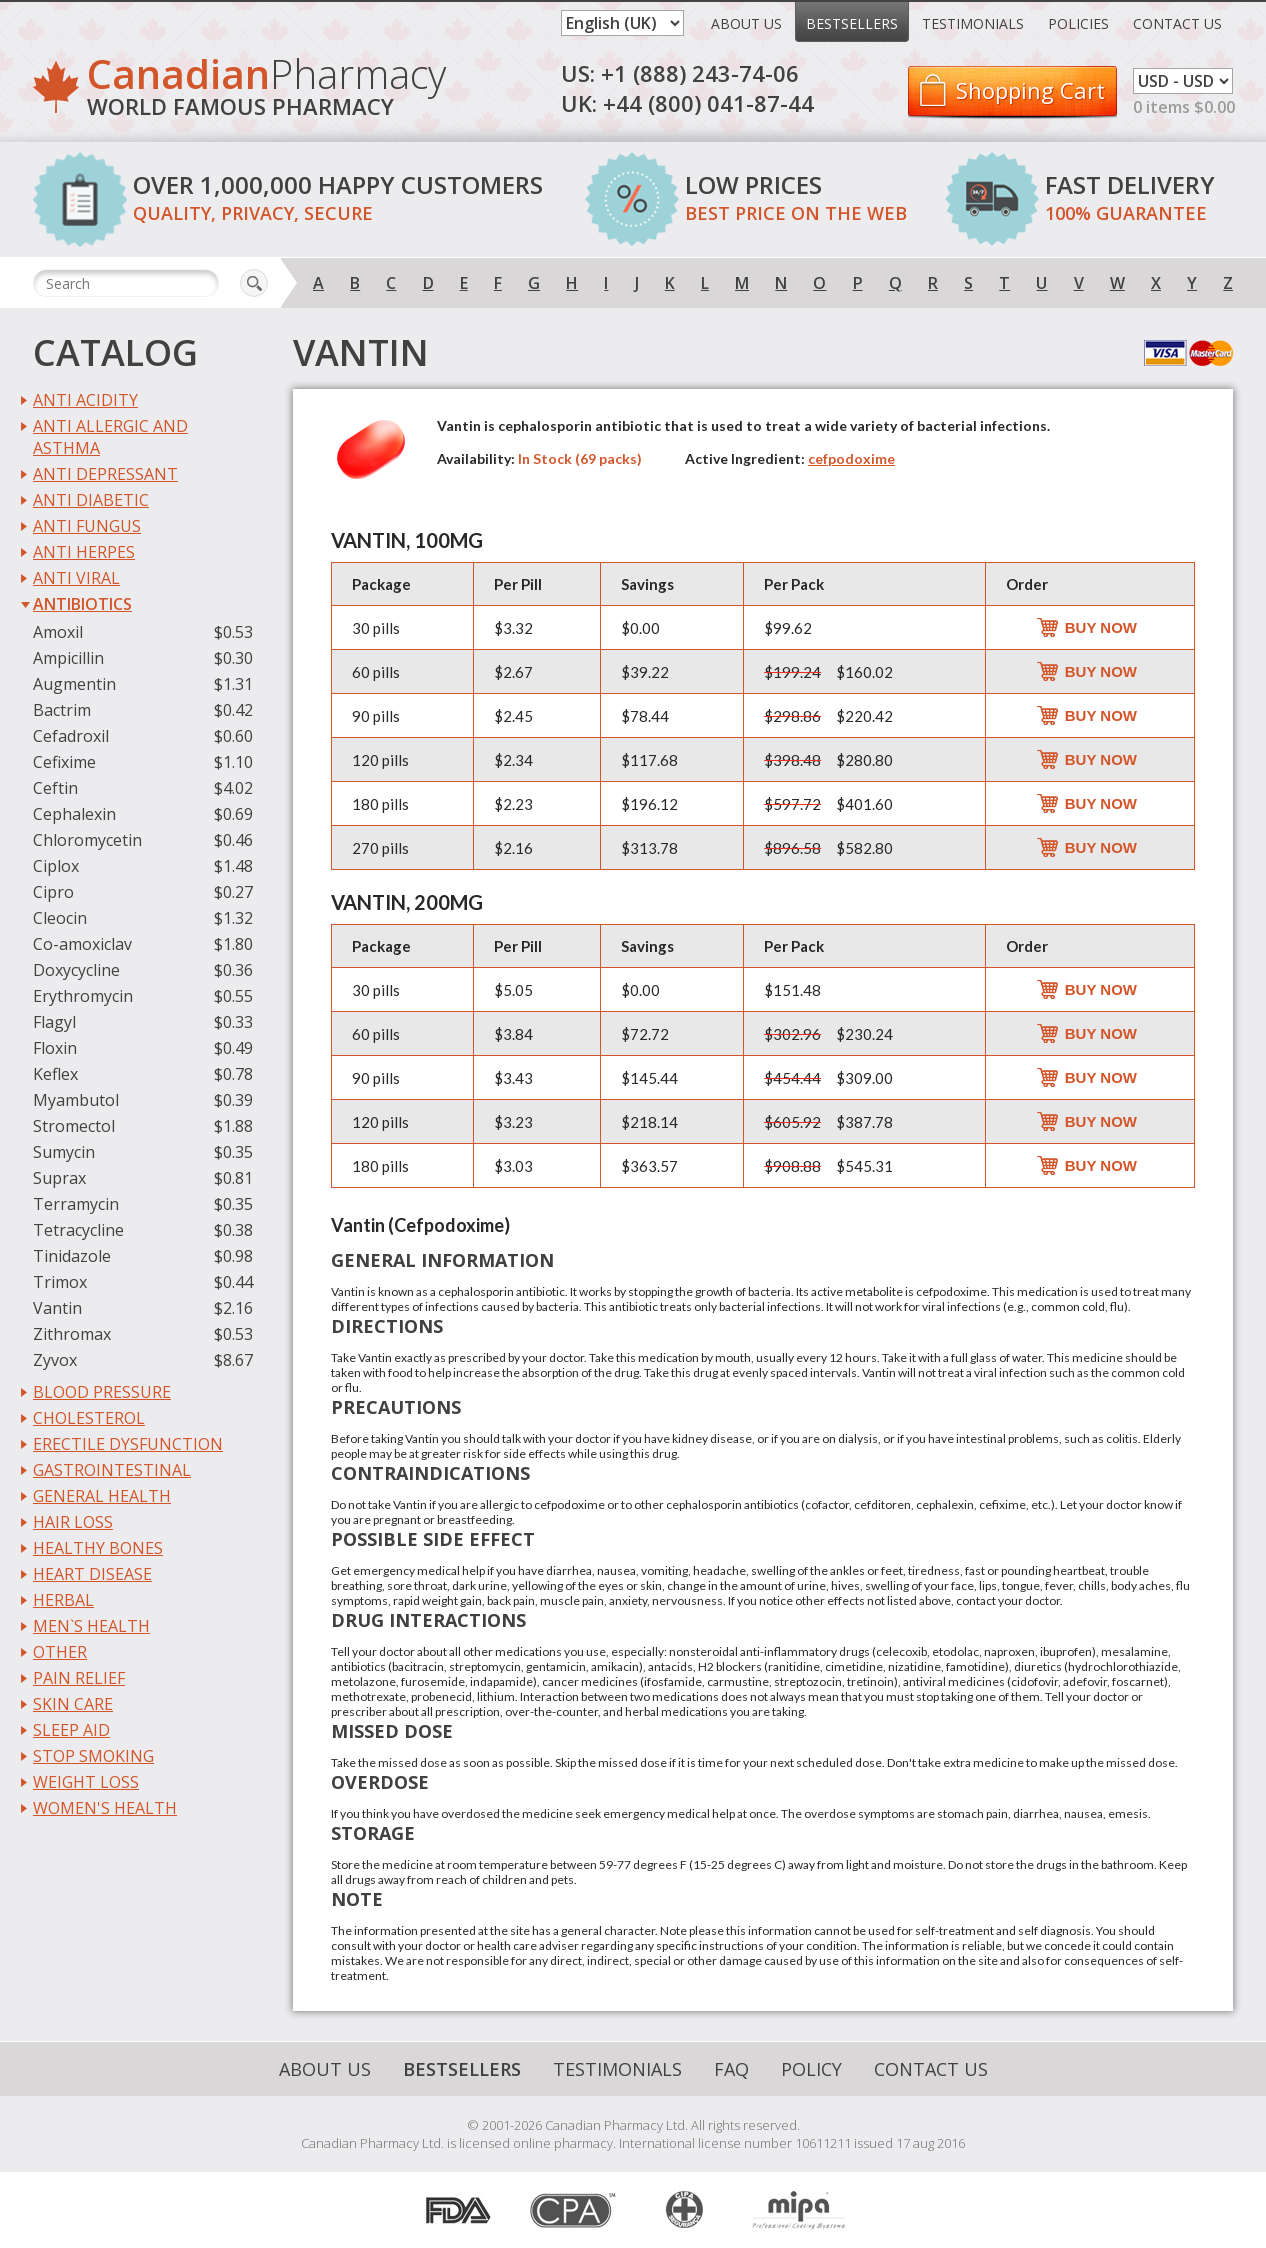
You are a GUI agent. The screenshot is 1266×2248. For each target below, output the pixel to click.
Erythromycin (83, 996)
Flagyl (54, 1022)
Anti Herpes (84, 552)
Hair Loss (73, 1522)
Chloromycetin (87, 840)
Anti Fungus (87, 526)
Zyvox (55, 1360)
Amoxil (58, 632)
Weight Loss (86, 1782)
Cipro (53, 892)
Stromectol (74, 1126)
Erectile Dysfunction (128, 1444)
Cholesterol (89, 1418)
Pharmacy (266, 90)
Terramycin (76, 1204)
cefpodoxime (851, 458)
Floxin (55, 1048)
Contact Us (1177, 23)
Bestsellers (852, 23)
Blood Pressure (102, 1392)
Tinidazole (72, 1256)
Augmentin (74, 684)
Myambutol (76, 1100)
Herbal (63, 1600)
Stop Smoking (93, 1756)
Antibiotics (82, 604)
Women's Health (105, 1808)
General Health (102, 1496)
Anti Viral (76, 578)
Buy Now (1101, 627)
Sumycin (64, 1152)
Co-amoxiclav (82, 944)
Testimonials (973, 23)
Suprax (59, 1178)
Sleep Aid (71, 1730)
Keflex (55, 1074)
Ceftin (55, 788)
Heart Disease (92, 1574)
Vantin (57, 1308)
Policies (1078, 23)
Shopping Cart (1030, 90)
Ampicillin (68, 658)
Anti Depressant (105, 474)
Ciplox (56, 866)
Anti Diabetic (91, 500)
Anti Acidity (85, 400)
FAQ (731, 2069)
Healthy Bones (98, 1548)
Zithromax (72, 1334)
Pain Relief (79, 1678)
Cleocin (60, 918)
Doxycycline (76, 970)
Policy (811, 2069)
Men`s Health (91, 1626)
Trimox (60, 1282)
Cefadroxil (71, 736)
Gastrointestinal (112, 1470)
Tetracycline (78, 1230)
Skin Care (73, 1704)
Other (60, 1652)
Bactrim (62, 710)
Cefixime (64, 762)
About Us (746, 23)
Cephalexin (74, 814)
